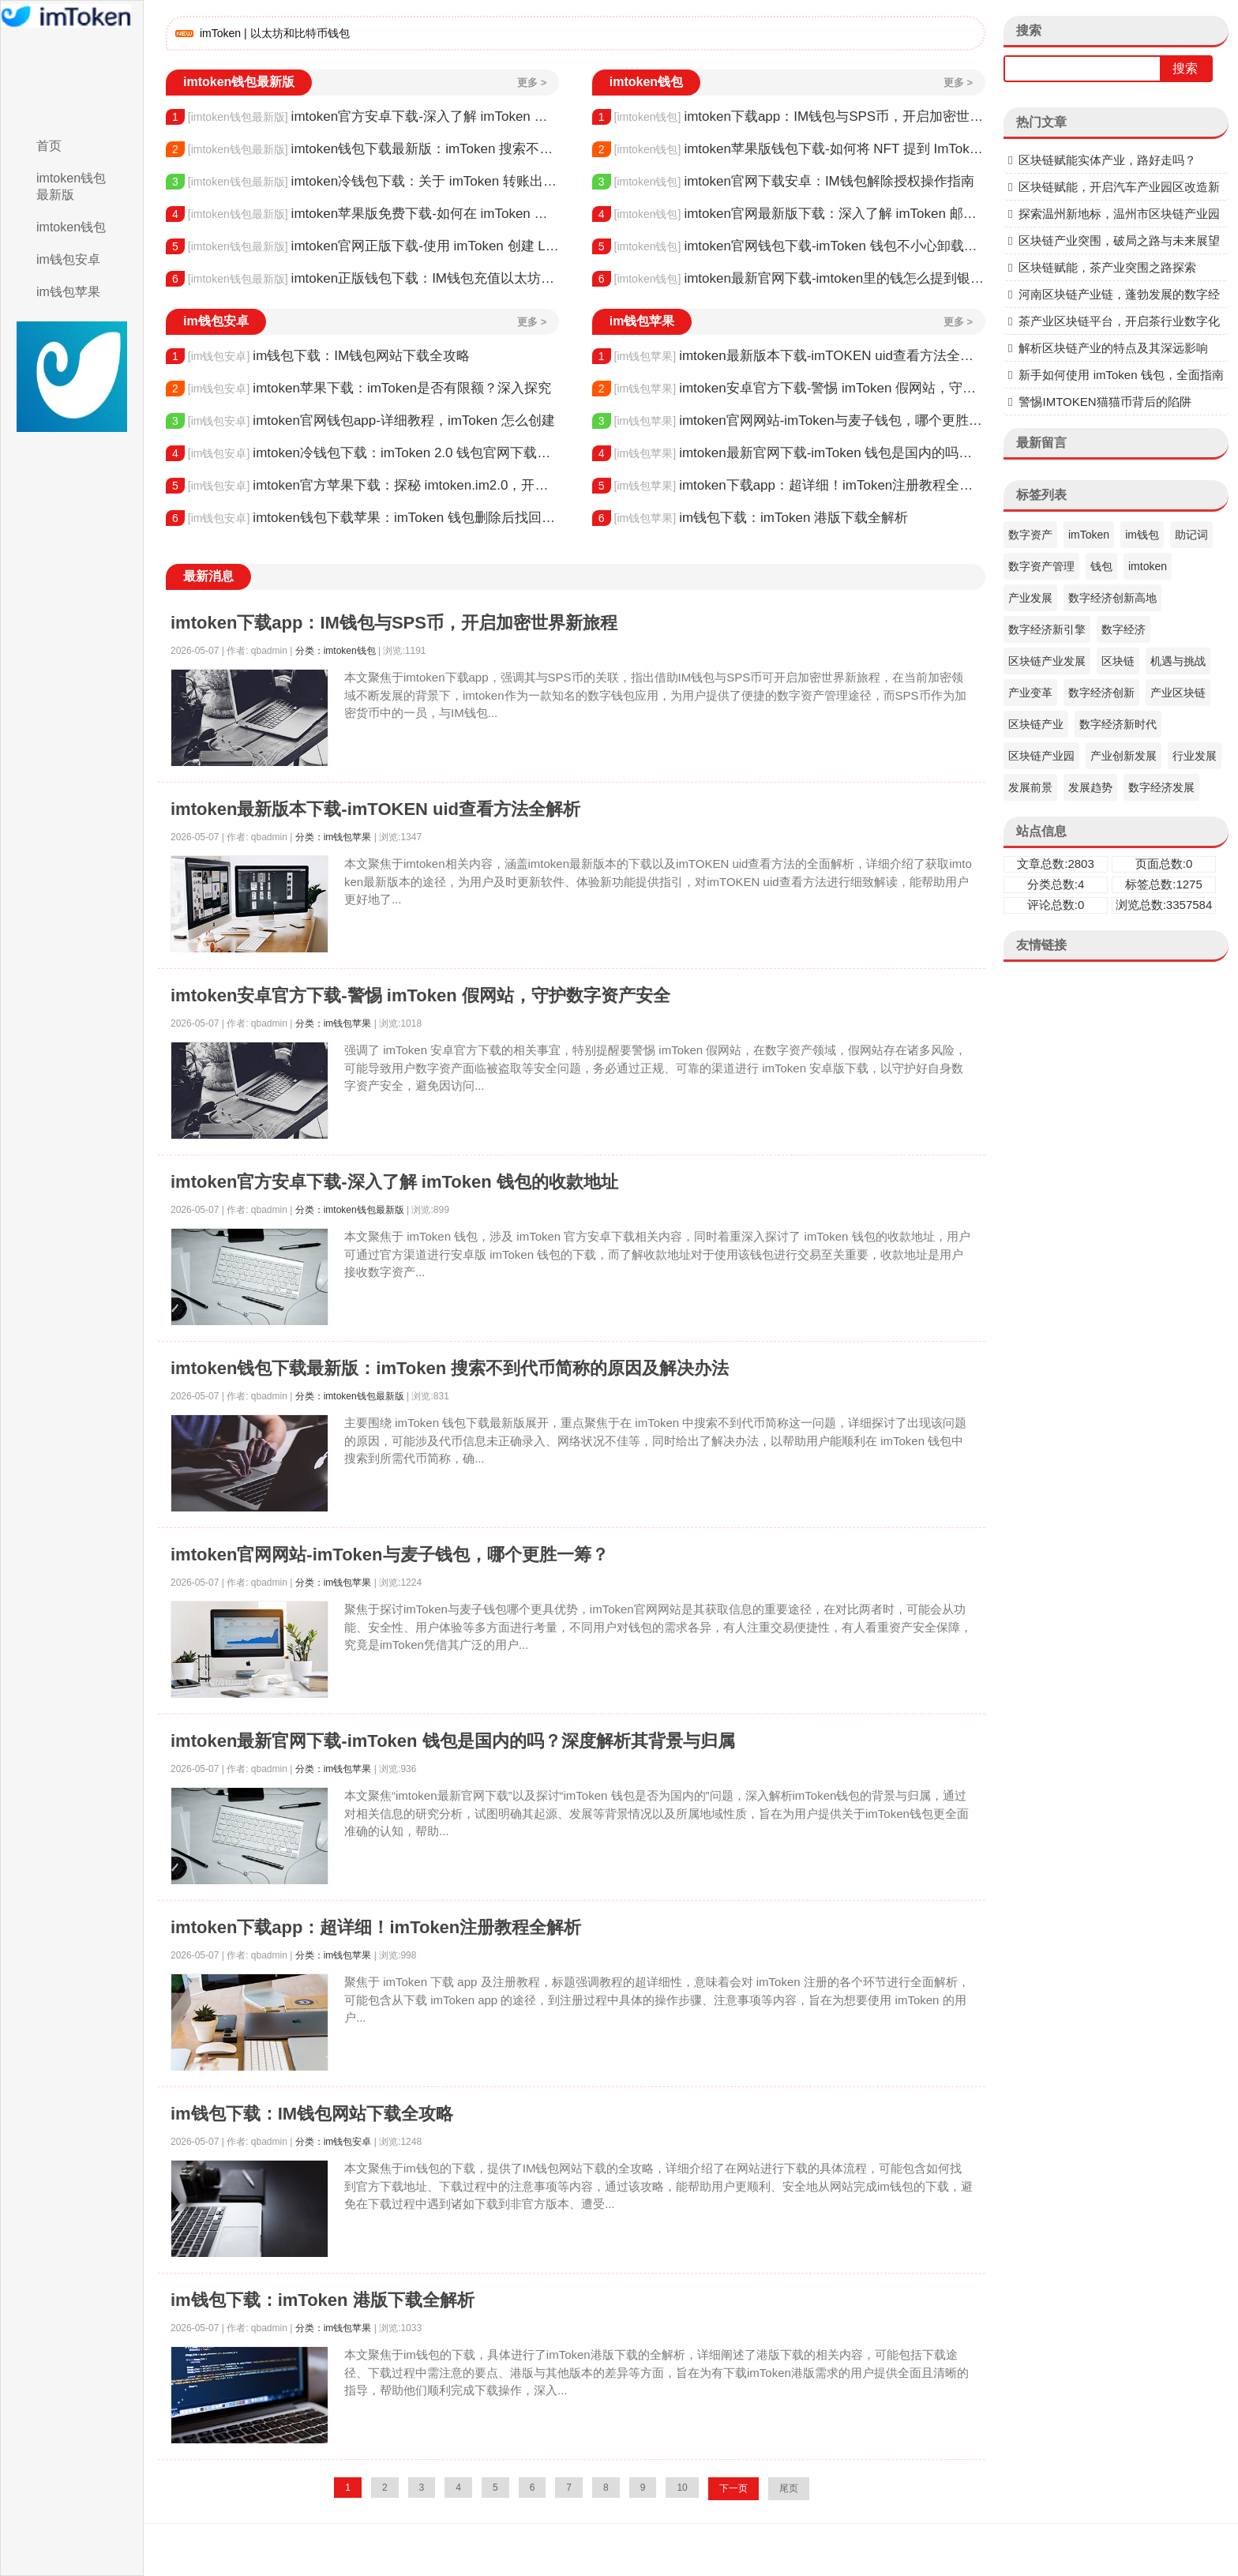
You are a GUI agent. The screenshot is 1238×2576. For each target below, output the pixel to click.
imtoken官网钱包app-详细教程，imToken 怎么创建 (360, 421)
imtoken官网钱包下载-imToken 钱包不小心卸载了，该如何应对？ (788, 246)
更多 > (531, 82)
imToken (1088, 534)
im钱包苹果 (68, 292)
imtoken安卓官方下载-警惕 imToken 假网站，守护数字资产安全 (788, 388)
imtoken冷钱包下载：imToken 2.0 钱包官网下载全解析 (362, 453)
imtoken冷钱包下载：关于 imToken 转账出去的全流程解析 (362, 182)
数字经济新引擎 (1047, 629)
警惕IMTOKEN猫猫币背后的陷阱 (1105, 401)
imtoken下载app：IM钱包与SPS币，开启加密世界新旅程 (788, 117)
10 (682, 2487)
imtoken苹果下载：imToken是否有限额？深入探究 (358, 388)
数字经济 (1123, 629)
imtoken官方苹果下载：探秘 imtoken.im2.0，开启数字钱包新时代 (362, 486)
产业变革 (1030, 692)
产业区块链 (1178, 692)
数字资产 (1030, 534)
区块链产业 (1036, 724)
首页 (49, 145)
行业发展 (1194, 755)
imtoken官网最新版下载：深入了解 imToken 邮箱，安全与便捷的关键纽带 (788, 214)
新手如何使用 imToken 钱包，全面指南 (1121, 374)
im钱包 (1142, 534)
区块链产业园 (1041, 755)
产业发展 (1030, 597)
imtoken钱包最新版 (71, 186)
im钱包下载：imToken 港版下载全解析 (750, 518)
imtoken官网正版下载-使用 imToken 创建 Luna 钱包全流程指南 (362, 246)
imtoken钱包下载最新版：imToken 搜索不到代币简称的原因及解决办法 (362, 149)
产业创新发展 (1123, 755)
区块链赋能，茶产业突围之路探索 (1107, 267)
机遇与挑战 (1178, 661)
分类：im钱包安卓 (333, 2141)
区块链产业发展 (1047, 661)
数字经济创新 (1101, 692)
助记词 (1191, 534)
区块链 (1118, 661)
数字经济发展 (1161, 787)
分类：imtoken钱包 (335, 650)
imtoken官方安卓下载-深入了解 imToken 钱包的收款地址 (362, 117)
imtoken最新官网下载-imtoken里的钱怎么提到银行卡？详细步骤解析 (788, 279)
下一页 (733, 2488)
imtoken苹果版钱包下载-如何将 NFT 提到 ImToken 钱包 (788, 149)
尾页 (788, 2488)
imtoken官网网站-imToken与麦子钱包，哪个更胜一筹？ (788, 421)
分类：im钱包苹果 (333, 837)
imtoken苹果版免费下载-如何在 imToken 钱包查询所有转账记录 (362, 214)
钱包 (1101, 566)
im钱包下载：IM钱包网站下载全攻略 (318, 356)
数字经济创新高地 (1112, 597)
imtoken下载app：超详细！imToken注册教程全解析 (788, 486)
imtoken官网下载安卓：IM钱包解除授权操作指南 (783, 182)
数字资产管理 (1041, 566)
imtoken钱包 (71, 227)
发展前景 (1030, 787)
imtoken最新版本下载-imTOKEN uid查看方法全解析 (788, 356)
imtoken (1147, 566)
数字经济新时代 (1118, 724)
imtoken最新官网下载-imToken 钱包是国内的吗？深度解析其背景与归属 (788, 453)
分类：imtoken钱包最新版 (349, 1209)
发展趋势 (1090, 787)
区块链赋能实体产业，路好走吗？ (1107, 160)
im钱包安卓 (68, 259)
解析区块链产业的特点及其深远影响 (1113, 348)
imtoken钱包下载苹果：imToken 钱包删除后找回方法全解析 (362, 518)
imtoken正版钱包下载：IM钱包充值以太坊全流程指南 (362, 279)
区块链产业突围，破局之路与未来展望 (1119, 240)
